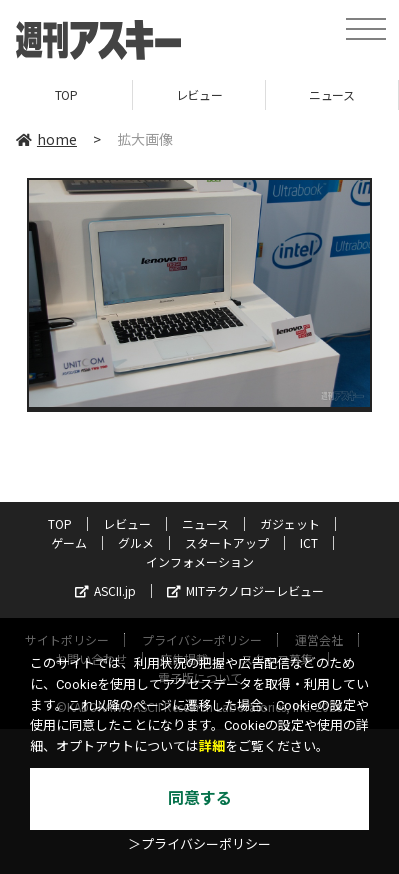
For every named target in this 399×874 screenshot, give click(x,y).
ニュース (331, 94)
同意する (200, 798)
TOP (66, 94)
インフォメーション (200, 561)
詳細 (212, 746)
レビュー (199, 94)
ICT (309, 542)
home (46, 139)
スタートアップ (227, 542)
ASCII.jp (105, 590)
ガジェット (290, 523)
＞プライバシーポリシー (199, 844)
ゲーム (69, 542)
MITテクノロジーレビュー (245, 590)
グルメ (136, 542)
